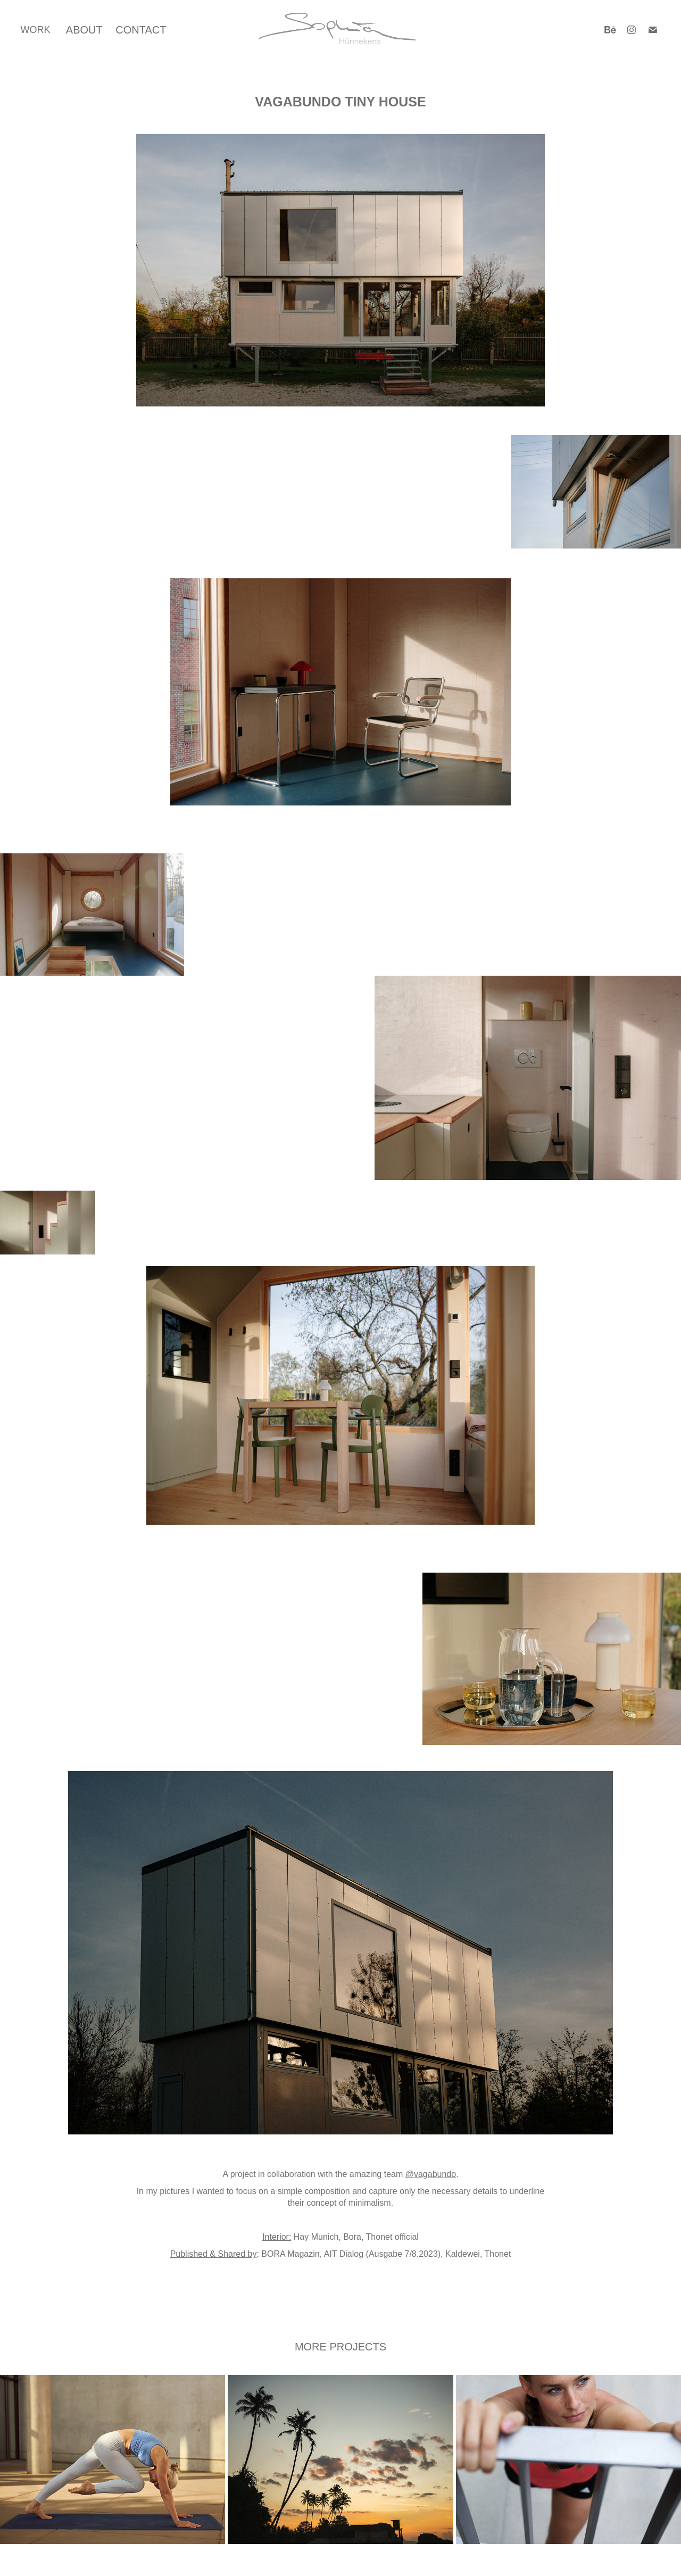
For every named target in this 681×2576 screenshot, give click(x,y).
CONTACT (140, 30)
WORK (35, 29)
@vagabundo (430, 2174)
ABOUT (84, 30)
